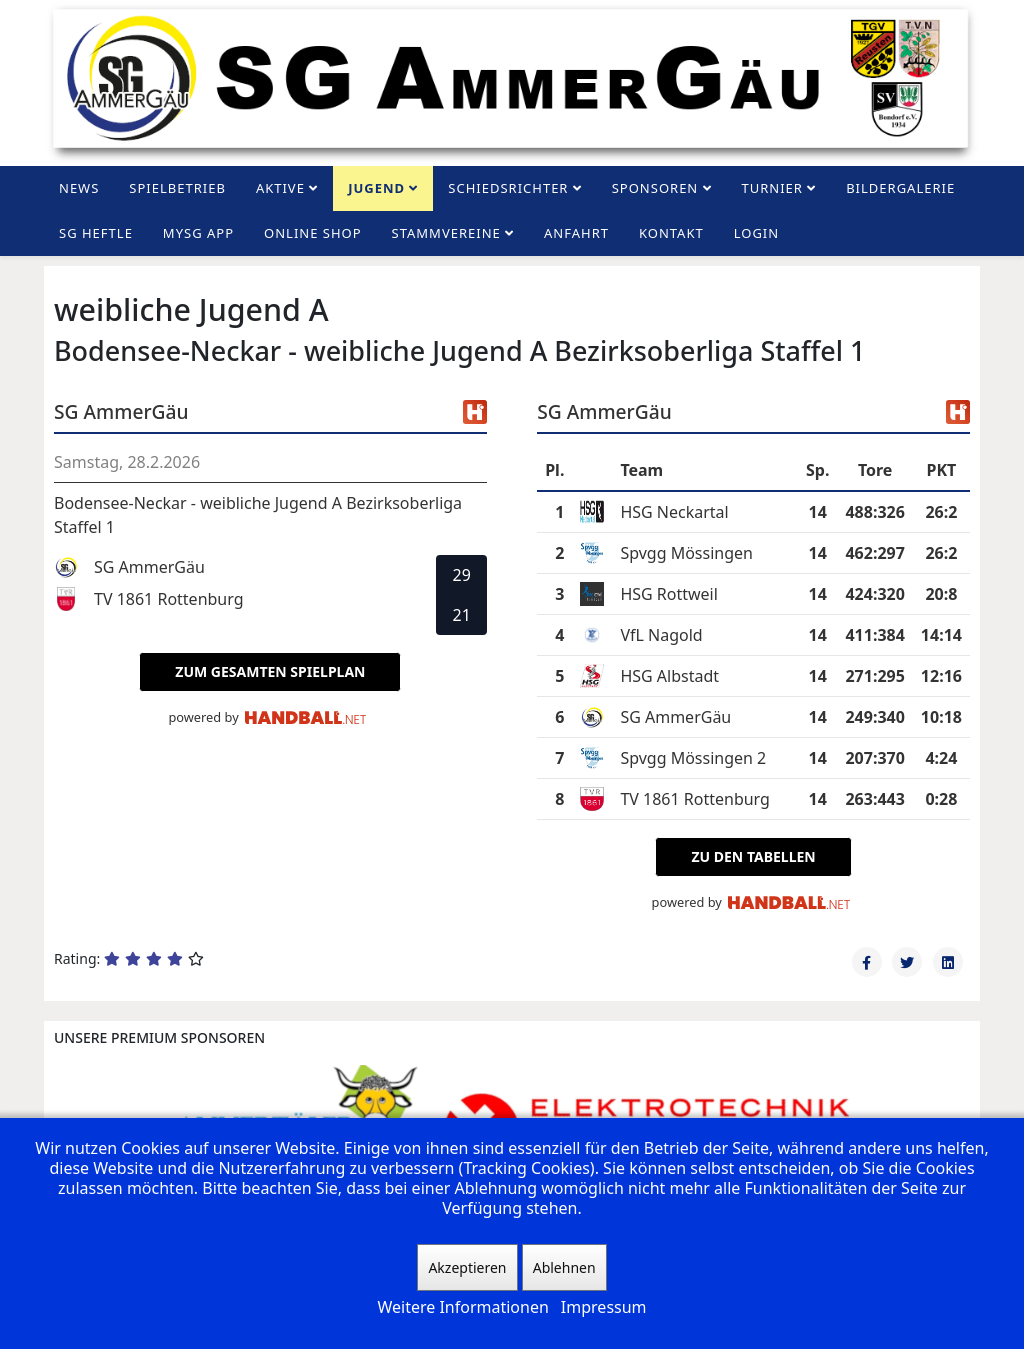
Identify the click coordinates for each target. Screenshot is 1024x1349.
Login (756, 233)
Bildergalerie (900, 188)
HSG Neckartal (674, 512)
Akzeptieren (467, 1267)
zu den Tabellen (753, 856)
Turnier (772, 188)
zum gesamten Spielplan (270, 671)
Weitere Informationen (462, 1307)
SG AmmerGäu (675, 717)
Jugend (376, 188)
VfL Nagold (661, 635)
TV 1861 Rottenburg (695, 799)
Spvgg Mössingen (686, 553)
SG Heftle (96, 233)
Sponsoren (655, 188)
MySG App (198, 233)
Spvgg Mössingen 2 (693, 758)
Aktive (280, 188)
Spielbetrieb (177, 188)
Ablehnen (564, 1267)
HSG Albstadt (669, 676)
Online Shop (313, 233)
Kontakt (671, 233)
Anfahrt (576, 233)
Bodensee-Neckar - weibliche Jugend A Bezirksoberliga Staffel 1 (258, 515)
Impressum (604, 1307)
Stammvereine (446, 233)
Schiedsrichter (508, 188)
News (79, 188)
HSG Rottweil (669, 594)
